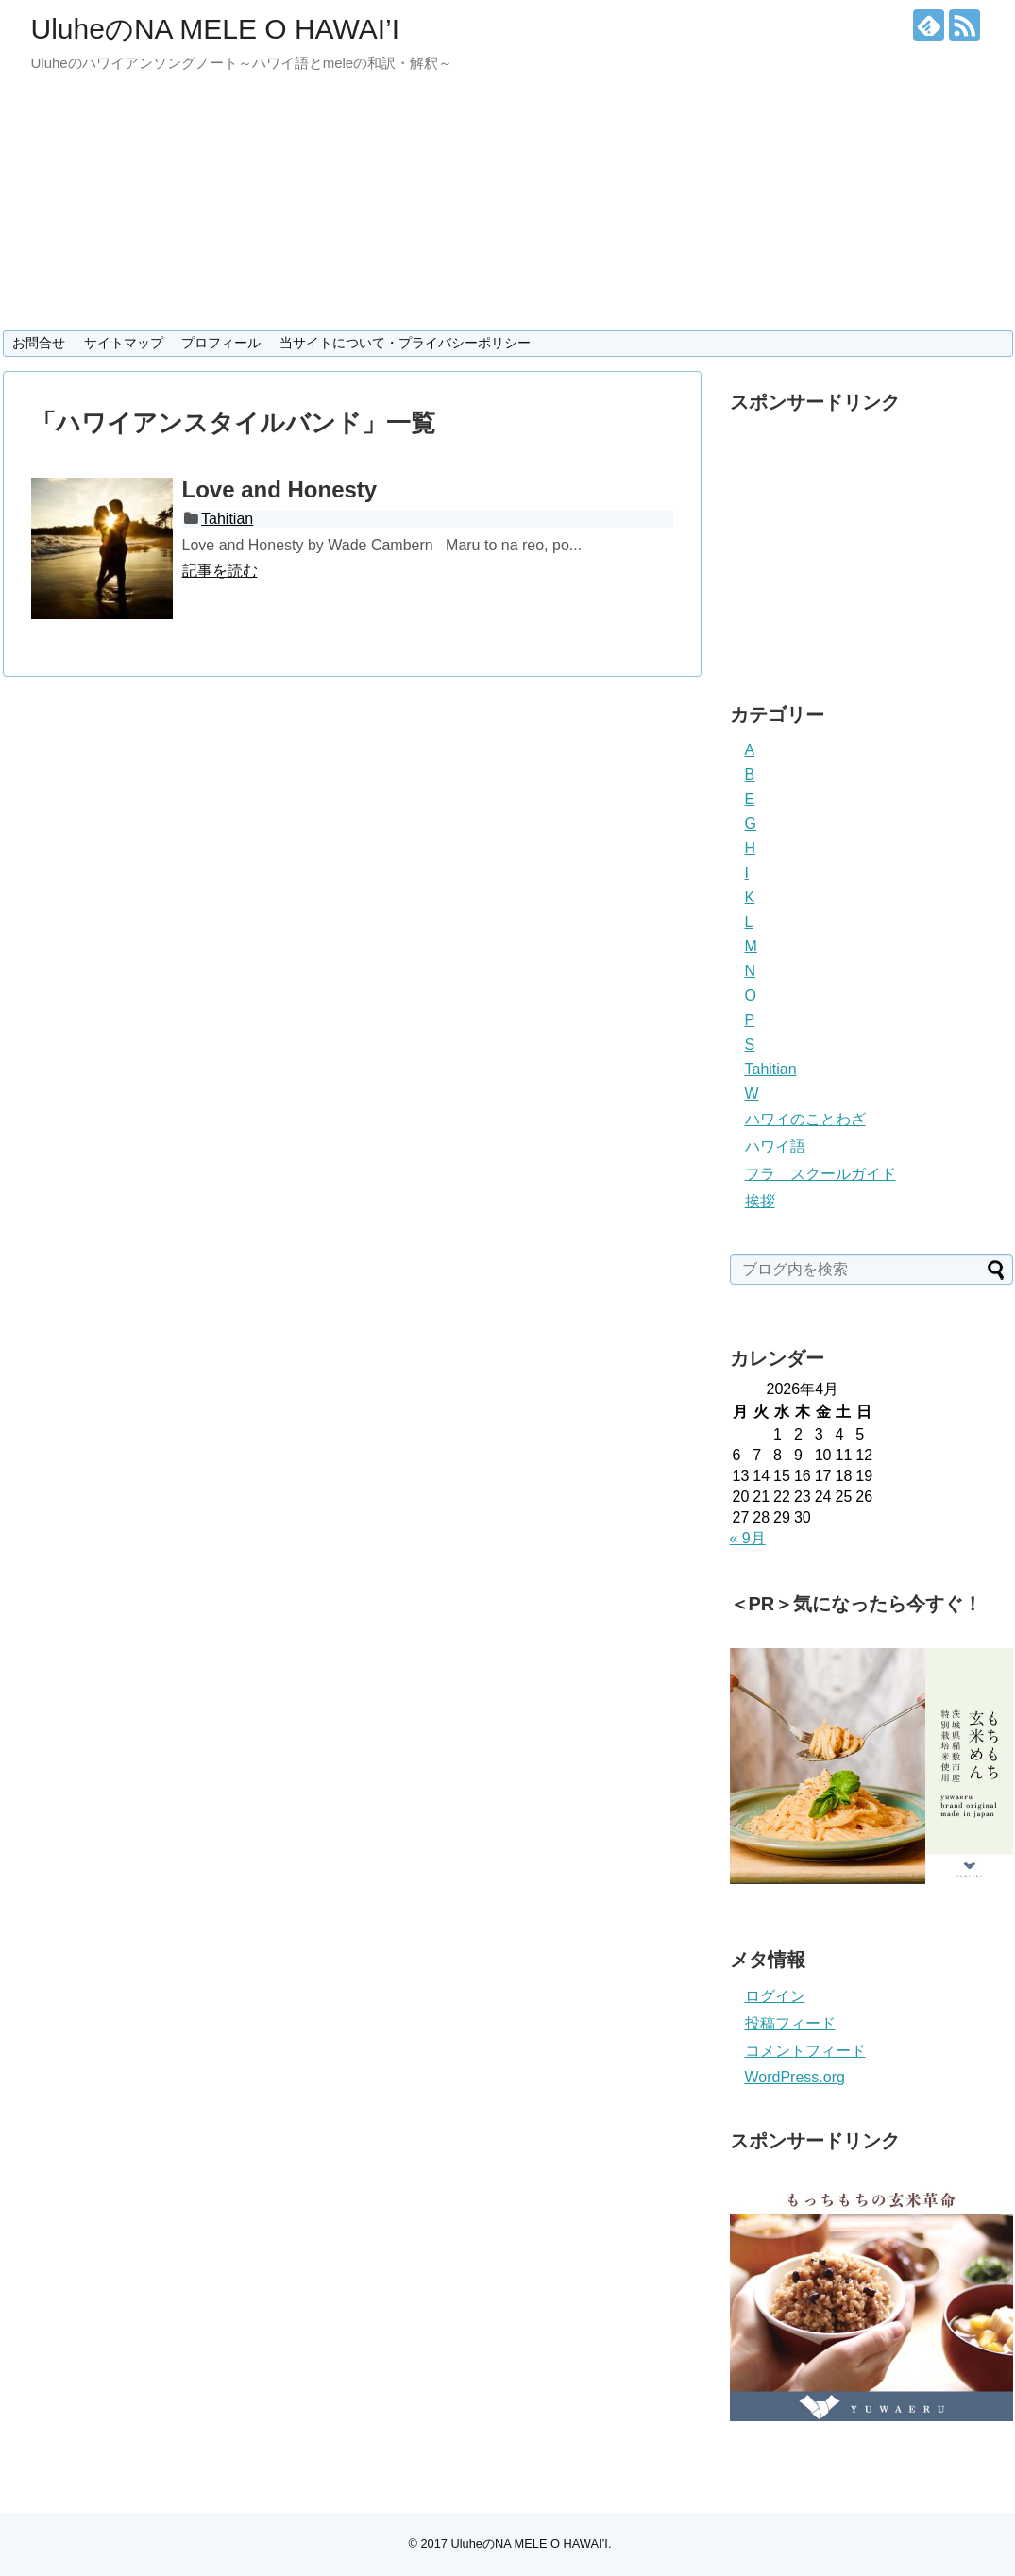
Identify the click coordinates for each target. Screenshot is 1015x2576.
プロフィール (221, 342)
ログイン (775, 1996)
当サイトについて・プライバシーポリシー (405, 342)
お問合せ (38, 342)
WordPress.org (795, 2077)
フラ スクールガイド (820, 1174)
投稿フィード (790, 2023)
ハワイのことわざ (805, 1119)
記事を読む (220, 571)
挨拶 (760, 1201)
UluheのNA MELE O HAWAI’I (215, 28)
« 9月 (748, 1538)
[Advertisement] (871, 542)
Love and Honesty (280, 489)
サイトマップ (123, 342)
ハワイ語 (775, 1146)
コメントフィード (805, 2051)
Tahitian (227, 519)
